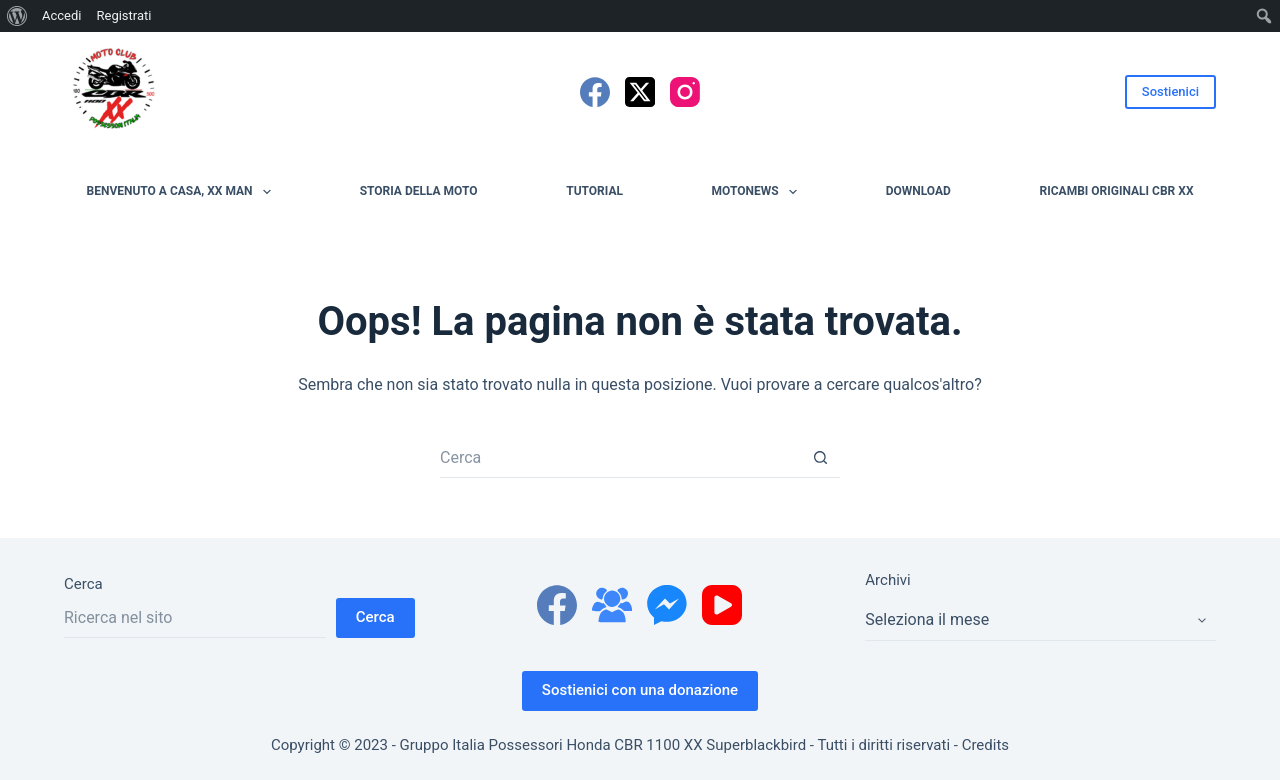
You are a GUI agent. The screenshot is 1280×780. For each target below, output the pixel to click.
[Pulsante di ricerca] (820, 458)
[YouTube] (722, 605)
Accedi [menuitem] (61, 15)
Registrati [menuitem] (123, 15)
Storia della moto (419, 191)
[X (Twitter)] (640, 92)
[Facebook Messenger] (667, 605)
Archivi (887, 580)
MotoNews (758, 192)
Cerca (83, 584)
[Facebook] (595, 92)
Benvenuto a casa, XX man (183, 192)
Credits (985, 745)
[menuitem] (17, 16)
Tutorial (594, 191)
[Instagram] (685, 92)
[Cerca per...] (620, 458)
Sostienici (1170, 91)
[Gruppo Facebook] (612, 605)
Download (918, 191)
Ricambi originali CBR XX (1117, 191)
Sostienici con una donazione (640, 690)
